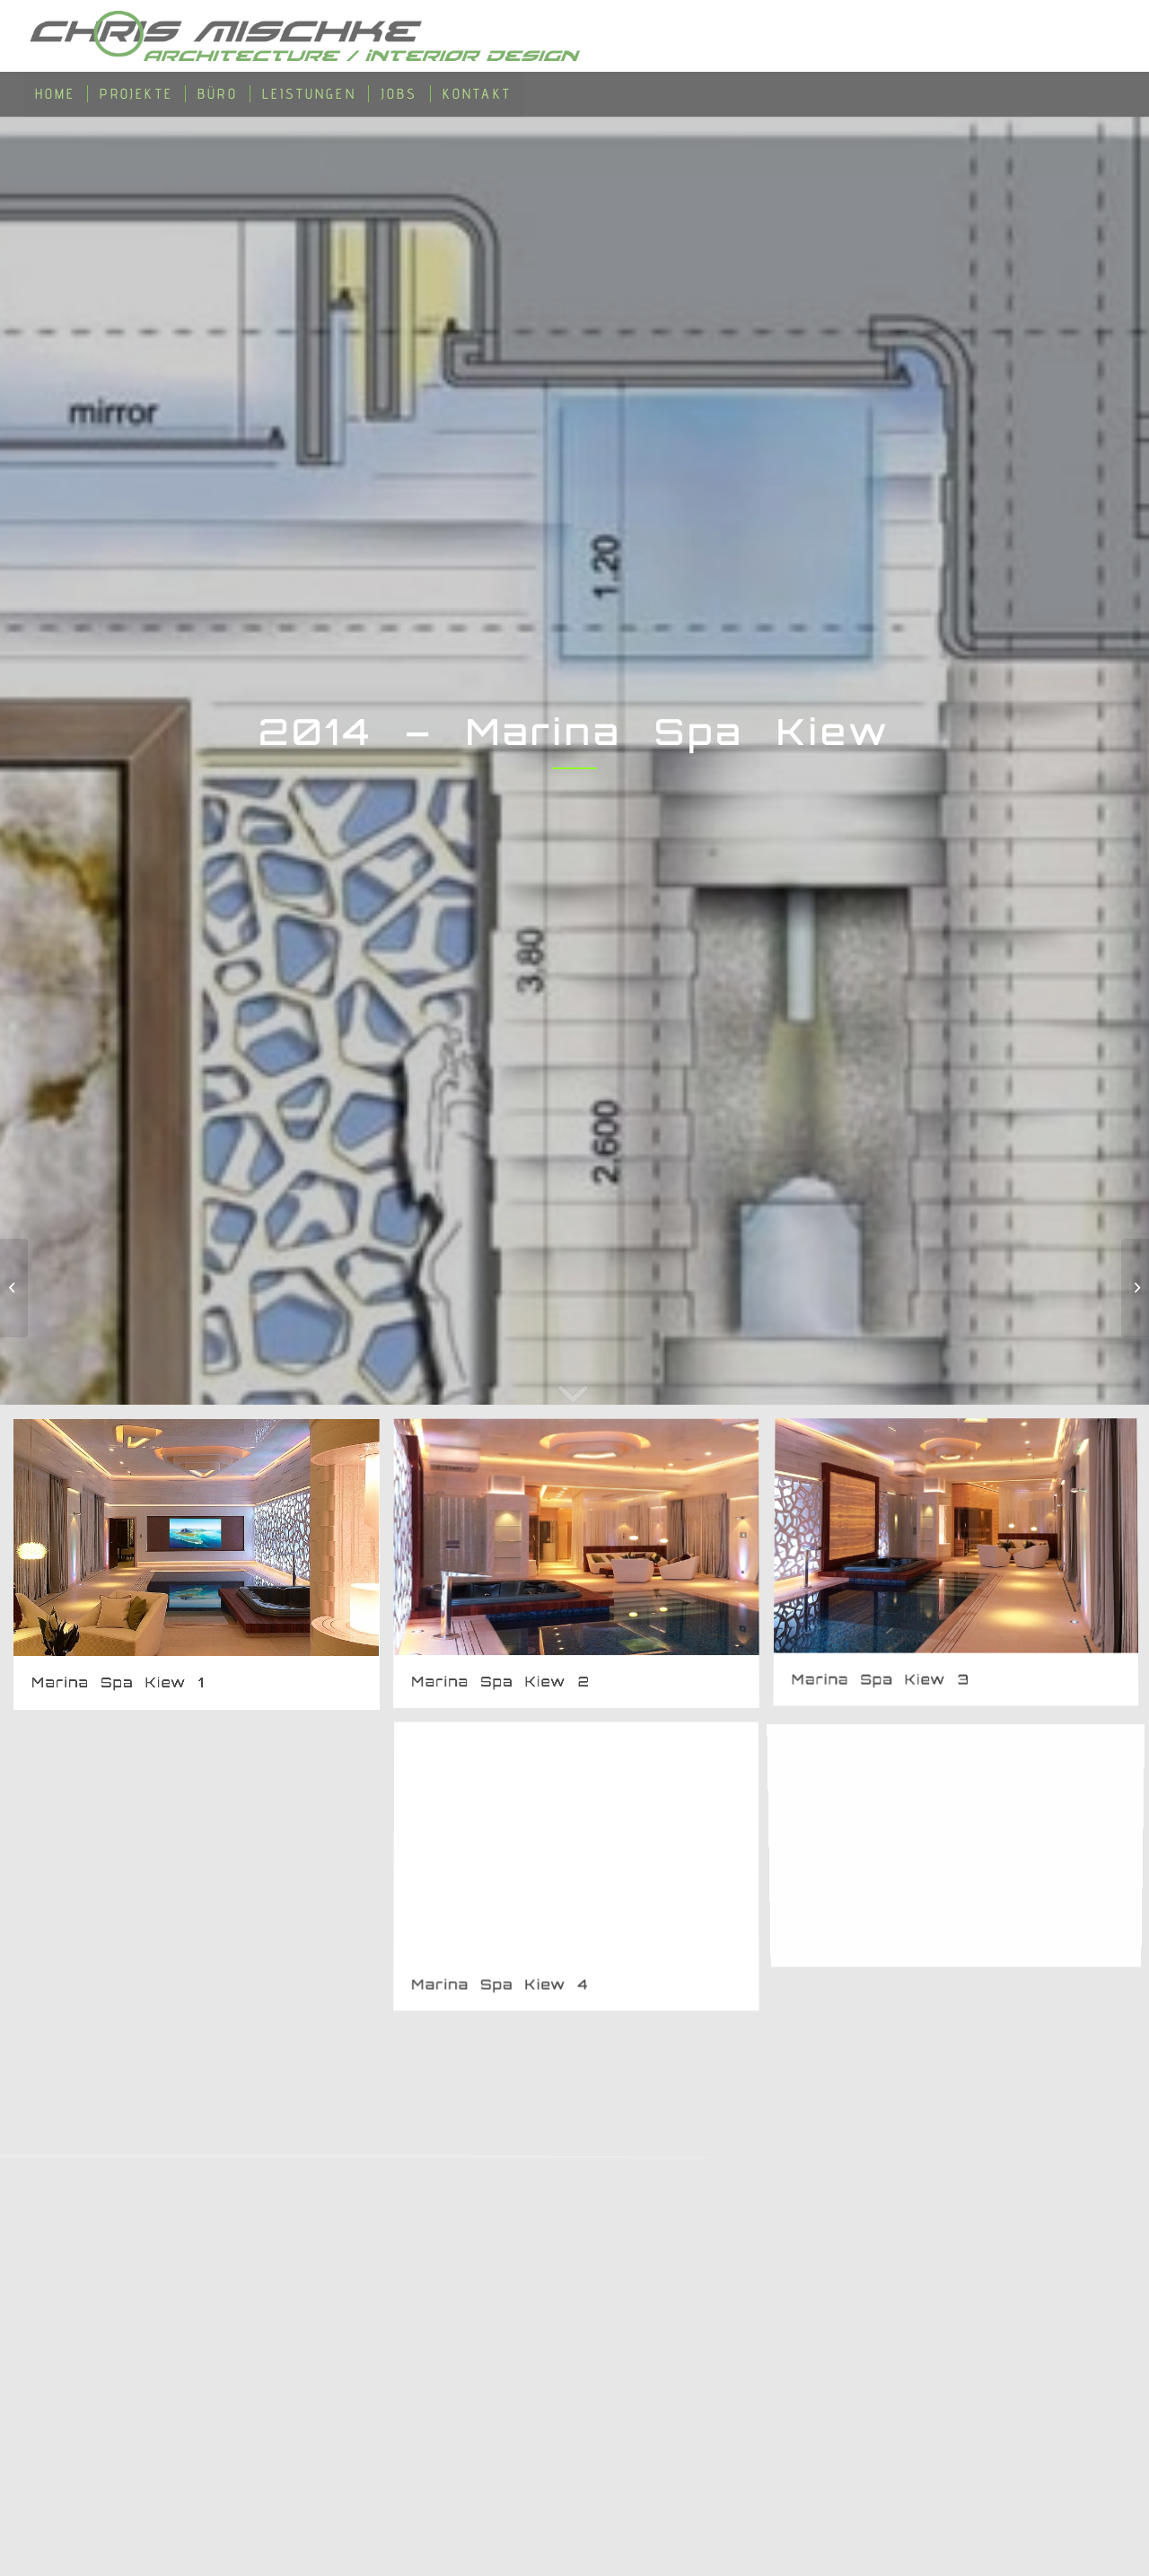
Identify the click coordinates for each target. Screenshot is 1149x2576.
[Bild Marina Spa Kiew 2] (583, 1570)
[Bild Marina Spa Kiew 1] (203, 1571)
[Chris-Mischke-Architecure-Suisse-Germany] (310, 36)
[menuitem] (55, 94)
